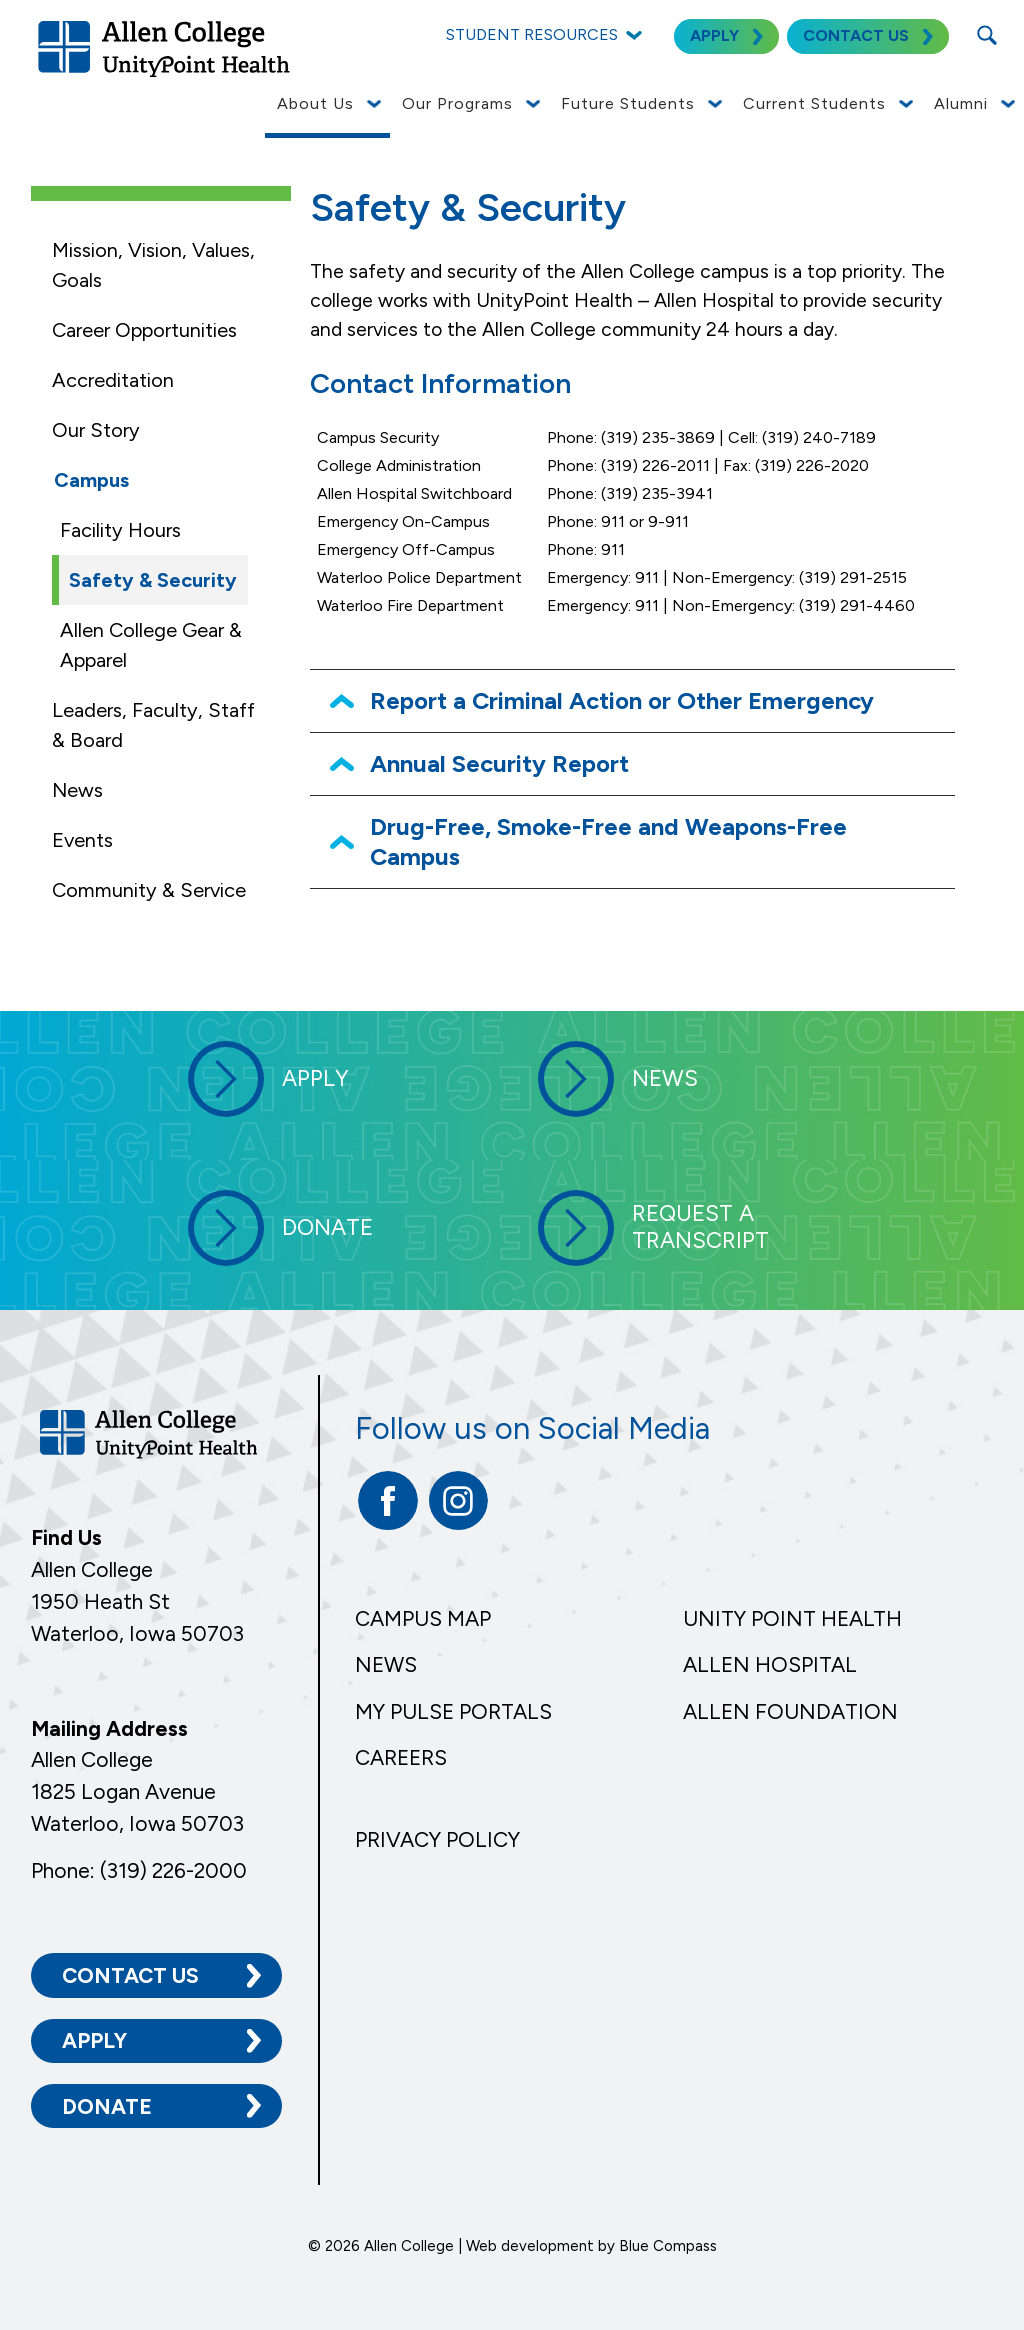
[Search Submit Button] (986, 35)
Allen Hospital (770, 1664)
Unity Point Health (792, 1618)
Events (82, 840)
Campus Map (423, 1618)
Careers (401, 1757)
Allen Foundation (790, 1711)
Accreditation (113, 380)
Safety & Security (153, 580)
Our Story (96, 430)
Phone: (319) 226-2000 (139, 1870)
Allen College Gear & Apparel (151, 645)
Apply (94, 2040)
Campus (91, 480)
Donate (107, 2106)
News (77, 790)
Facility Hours (120, 530)
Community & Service (149, 890)
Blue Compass (668, 2246)
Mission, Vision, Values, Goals (153, 265)
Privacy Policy (437, 1839)
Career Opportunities (144, 330)
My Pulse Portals (453, 1711)
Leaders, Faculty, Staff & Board (153, 725)
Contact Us (130, 1975)
